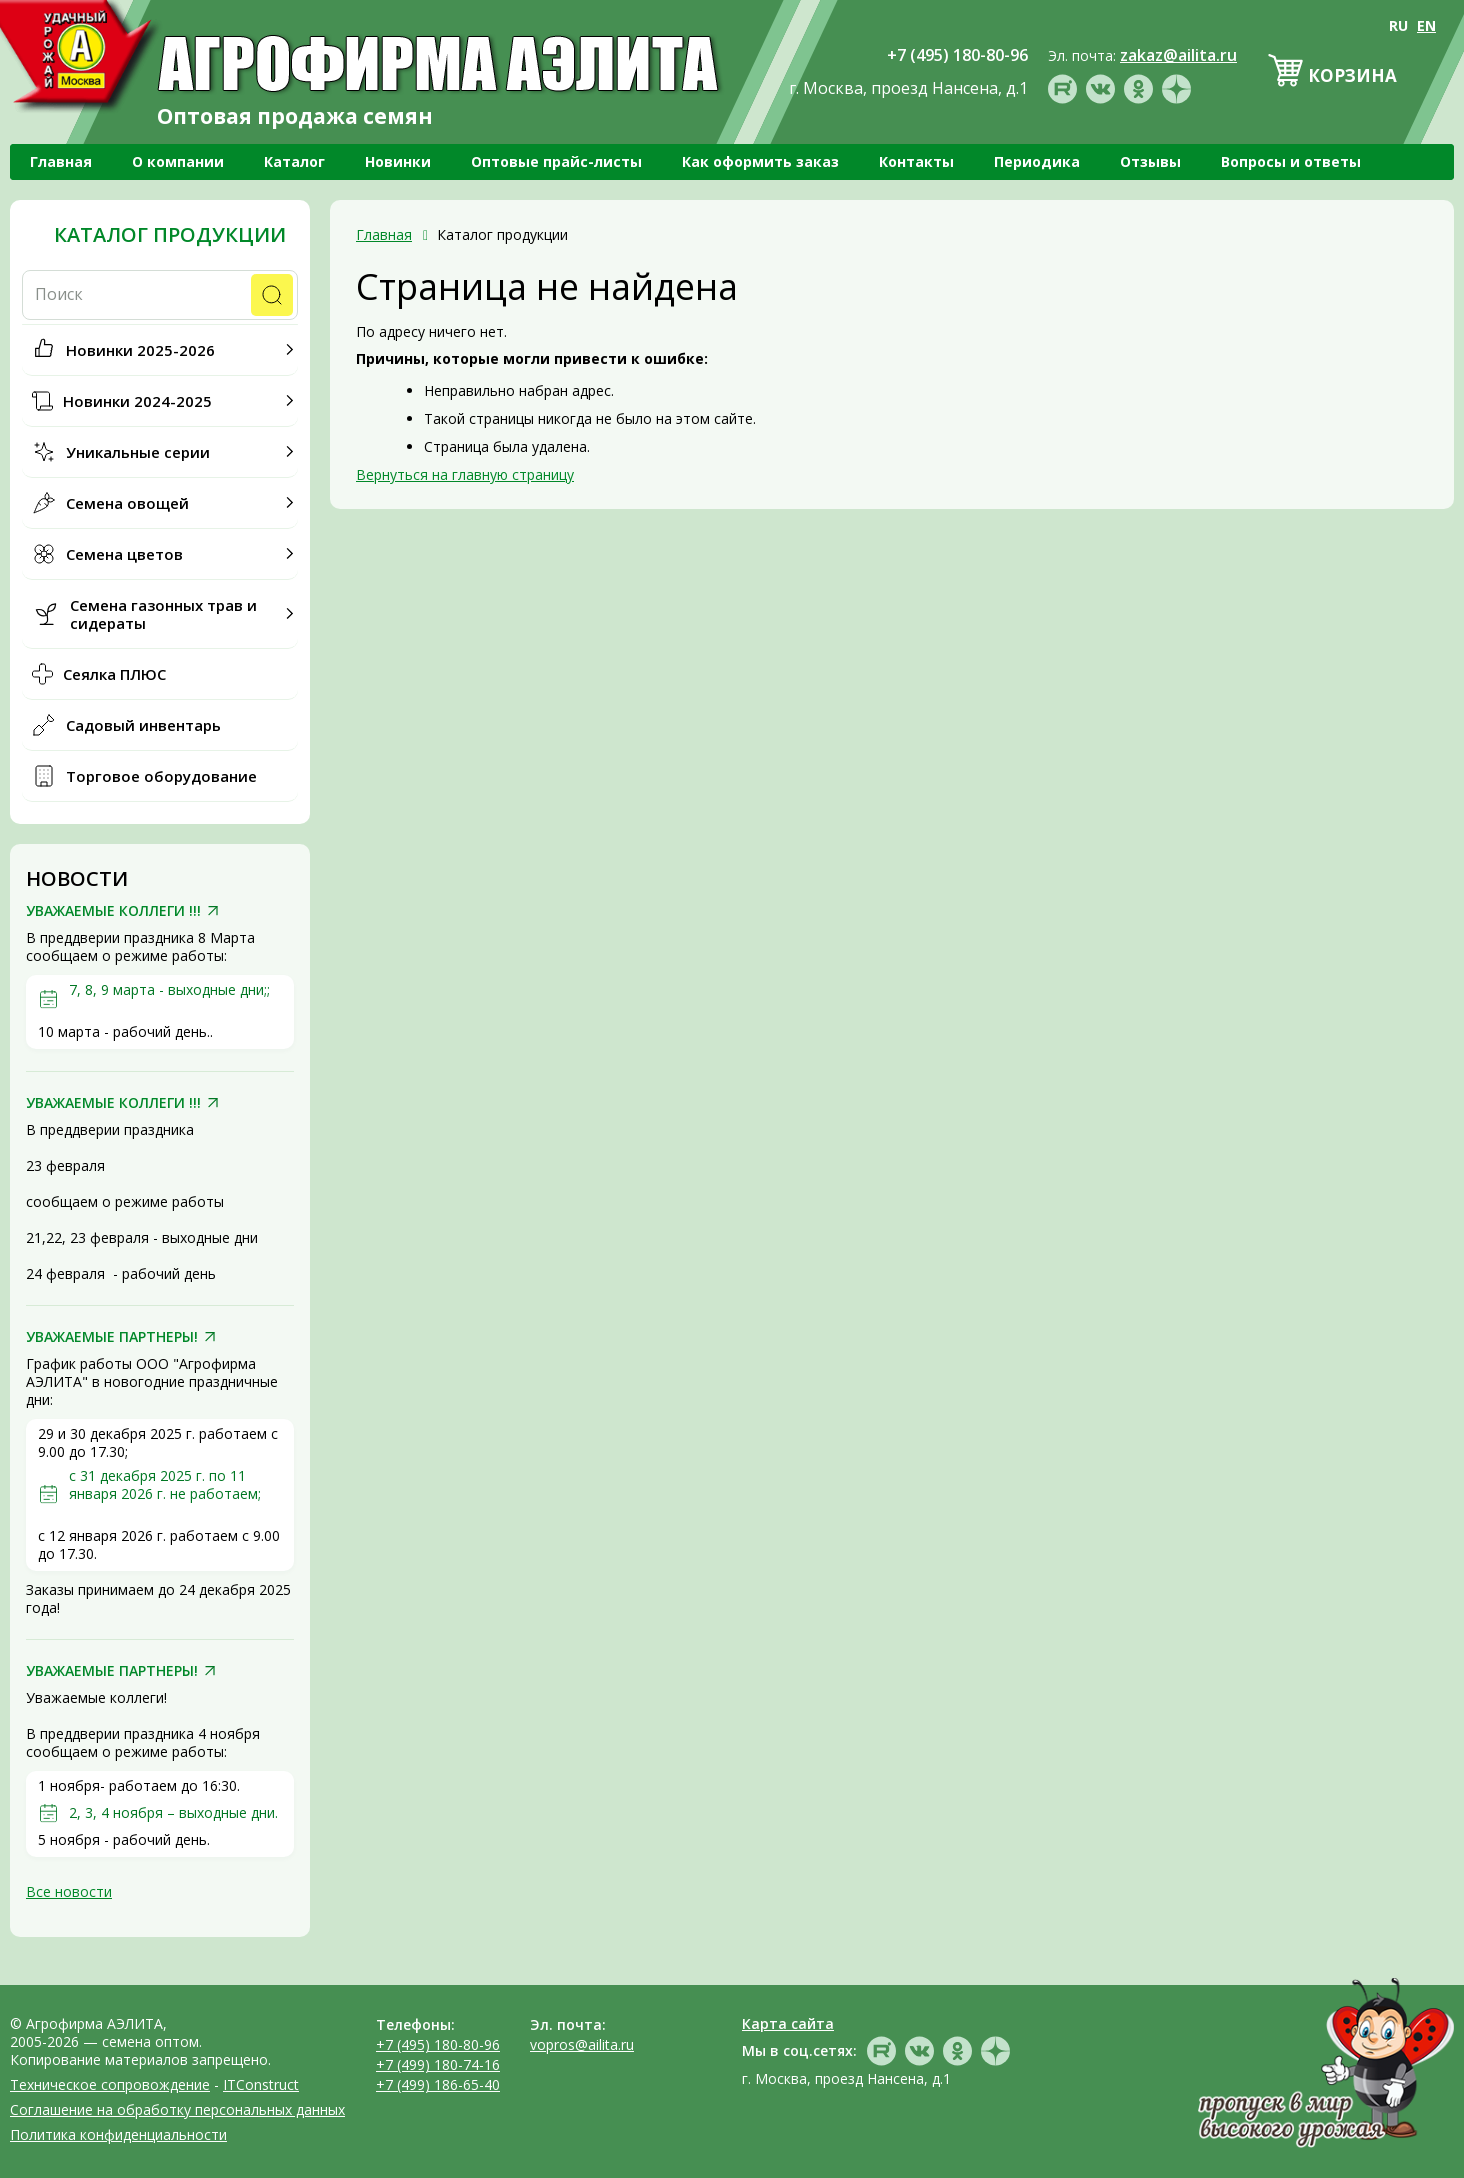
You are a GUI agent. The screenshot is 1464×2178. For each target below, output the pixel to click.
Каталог (294, 161)
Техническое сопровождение (110, 2084)
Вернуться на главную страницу (465, 474)
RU (1398, 25)
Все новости (69, 1891)
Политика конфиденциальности (118, 2134)
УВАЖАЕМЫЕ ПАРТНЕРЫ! (112, 1337)
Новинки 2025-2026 (140, 350)
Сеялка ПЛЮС (114, 674)
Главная (61, 161)
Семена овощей (127, 503)
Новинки (398, 161)
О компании (178, 161)
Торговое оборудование (161, 776)
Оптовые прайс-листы (556, 161)
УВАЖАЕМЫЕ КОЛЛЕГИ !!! (113, 911)
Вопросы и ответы (1291, 161)
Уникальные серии (138, 452)
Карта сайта (788, 2023)
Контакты (916, 161)
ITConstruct (261, 2084)
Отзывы (1150, 161)
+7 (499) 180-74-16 (438, 2064)
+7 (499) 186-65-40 (438, 2084)
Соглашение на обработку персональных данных (177, 2109)
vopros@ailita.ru (582, 2044)
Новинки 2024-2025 (137, 401)
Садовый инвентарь (143, 725)
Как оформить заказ (760, 161)
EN (1426, 25)
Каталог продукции (170, 235)
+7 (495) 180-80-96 (438, 2044)
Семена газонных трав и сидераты (163, 614)
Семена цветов (124, 554)
